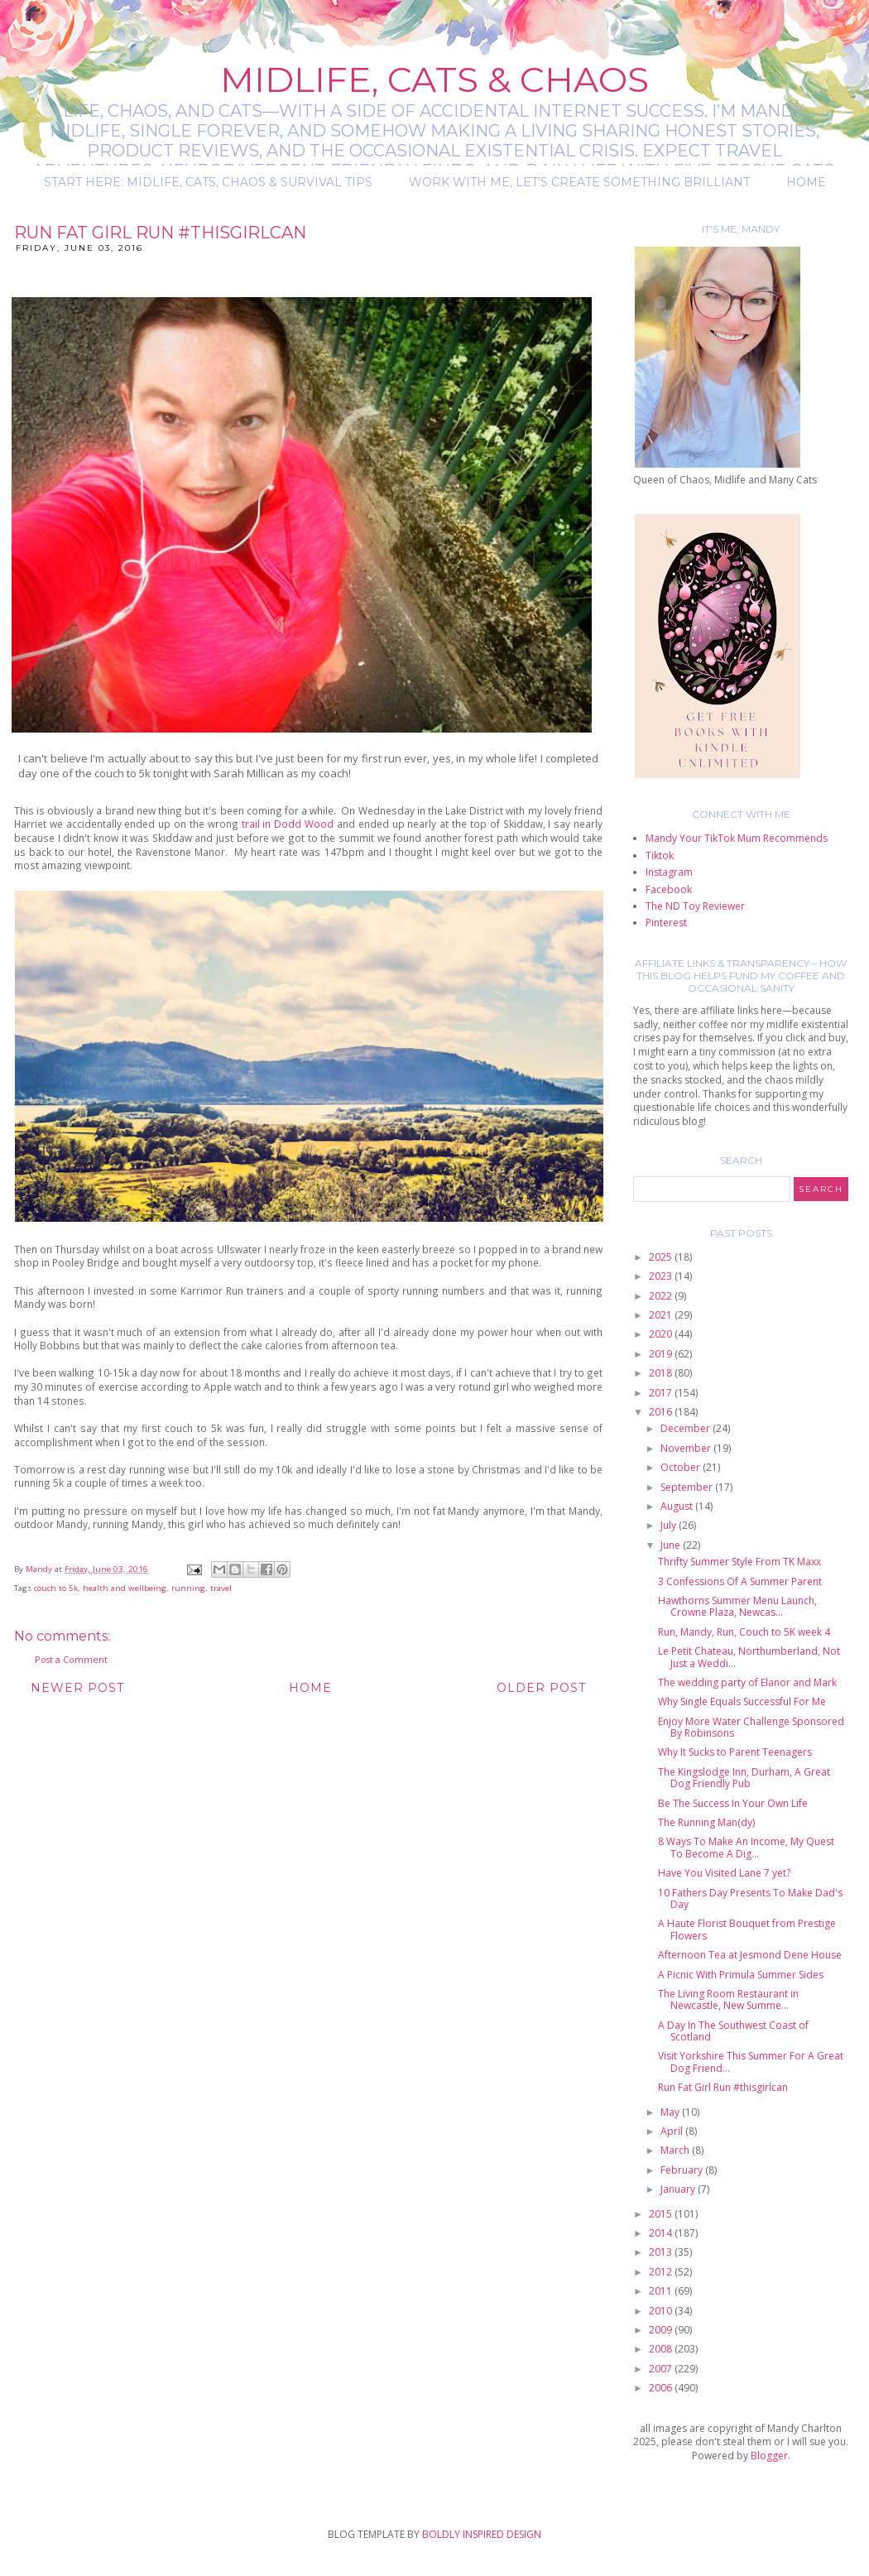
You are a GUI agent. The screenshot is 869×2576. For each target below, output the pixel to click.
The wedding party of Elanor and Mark (747, 1682)
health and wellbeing (124, 1588)
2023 (662, 1276)
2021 (662, 1315)
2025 (662, 1257)
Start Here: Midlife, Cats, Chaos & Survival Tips (208, 182)
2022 (662, 1296)
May (671, 2112)
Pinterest (666, 923)
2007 (662, 2369)
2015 (662, 2214)
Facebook (669, 889)
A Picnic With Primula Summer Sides (740, 1975)
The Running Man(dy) (706, 1822)
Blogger (769, 2456)
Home (806, 182)
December (686, 1428)
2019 (662, 1354)
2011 (662, 2291)
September (687, 1487)
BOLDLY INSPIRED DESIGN (481, 2534)
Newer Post (77, 1687)
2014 (662, 2233)
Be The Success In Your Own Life (733, 1803)
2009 (662, 2330)
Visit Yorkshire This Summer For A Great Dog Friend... (750, 2061)
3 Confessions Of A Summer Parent (740, 1581)
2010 (662, 2311)
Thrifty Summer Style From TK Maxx (739, 1562)
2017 (662, 1393)
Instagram (669, 872)
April (672, 2131)
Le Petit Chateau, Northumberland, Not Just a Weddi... (749, 1657)
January (679, 2189)
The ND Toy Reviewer (695, 906)
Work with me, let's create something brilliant (579, 182)
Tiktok (660, 855)
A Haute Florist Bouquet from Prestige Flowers (747, 1929)
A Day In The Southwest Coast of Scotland (733, 2031)
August (677, 1506)
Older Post (541, 1687)
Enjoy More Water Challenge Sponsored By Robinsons (751, 1727)
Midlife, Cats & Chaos (434, 79)
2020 (662, 1334)
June (671, 1545)
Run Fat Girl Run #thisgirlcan (723, 2087)
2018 (662, 1373)
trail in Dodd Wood (288, 823)
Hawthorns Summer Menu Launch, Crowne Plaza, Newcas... (737, 1606)
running (188, 1588)
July (669, 1525)
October (681, 1467)
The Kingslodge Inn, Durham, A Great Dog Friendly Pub (744, 1777)
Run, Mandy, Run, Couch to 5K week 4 (744, 1632)
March (676, 2150)
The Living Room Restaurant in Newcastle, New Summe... (728, 1999)
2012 (662, 2272)
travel (221, 1588)
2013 (662, 2252)
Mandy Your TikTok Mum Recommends (737, 838)
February (682, 2170)
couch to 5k (56, 1588)
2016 (662, 1412)
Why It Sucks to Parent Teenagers (735, 1752)
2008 (662, 2349)
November (686, 1448)
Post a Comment (71, 1659)
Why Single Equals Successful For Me (742, 1701)
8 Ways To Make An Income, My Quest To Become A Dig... (746, 1847)
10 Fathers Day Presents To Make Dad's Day (750, 1898)
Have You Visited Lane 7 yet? (724, 1873)
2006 (662, 2388)
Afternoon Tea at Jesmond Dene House (750, 1955)
